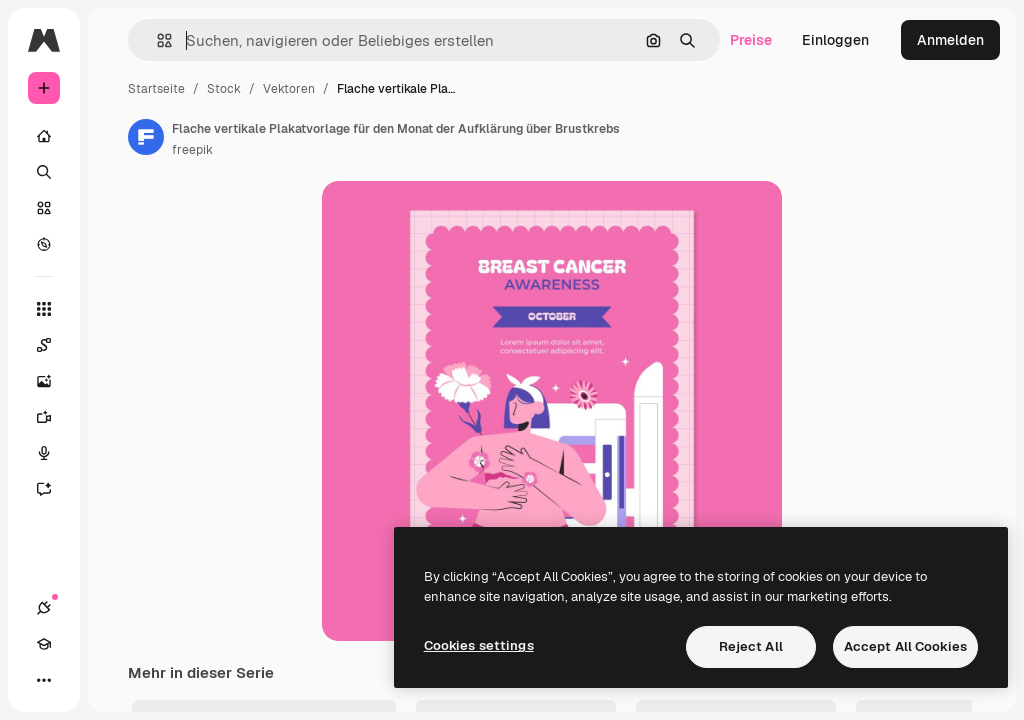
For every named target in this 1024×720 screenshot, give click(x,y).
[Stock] (44, 208)
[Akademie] (44, 644)
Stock (224, 89)
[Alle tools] (44, 309)
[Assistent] (54, 489)
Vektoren (289, 89)
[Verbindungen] (44, 608)
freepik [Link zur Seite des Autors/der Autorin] (192, 150)
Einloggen (835, 40)
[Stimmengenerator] (54, 453)
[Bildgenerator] (54, 381)
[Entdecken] (44, 244)
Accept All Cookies (905, 646)
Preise (751, 40)
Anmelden (950, 40)
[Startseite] (44, 136)
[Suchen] (44, 172)
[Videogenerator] (54, 417)
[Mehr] (44, 680)
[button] (156, 40)
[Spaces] (54, 345)
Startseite (156, 89)
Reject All (751, 646)
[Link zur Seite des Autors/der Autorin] (146, 137)
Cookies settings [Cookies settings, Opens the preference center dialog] (479, 645)
